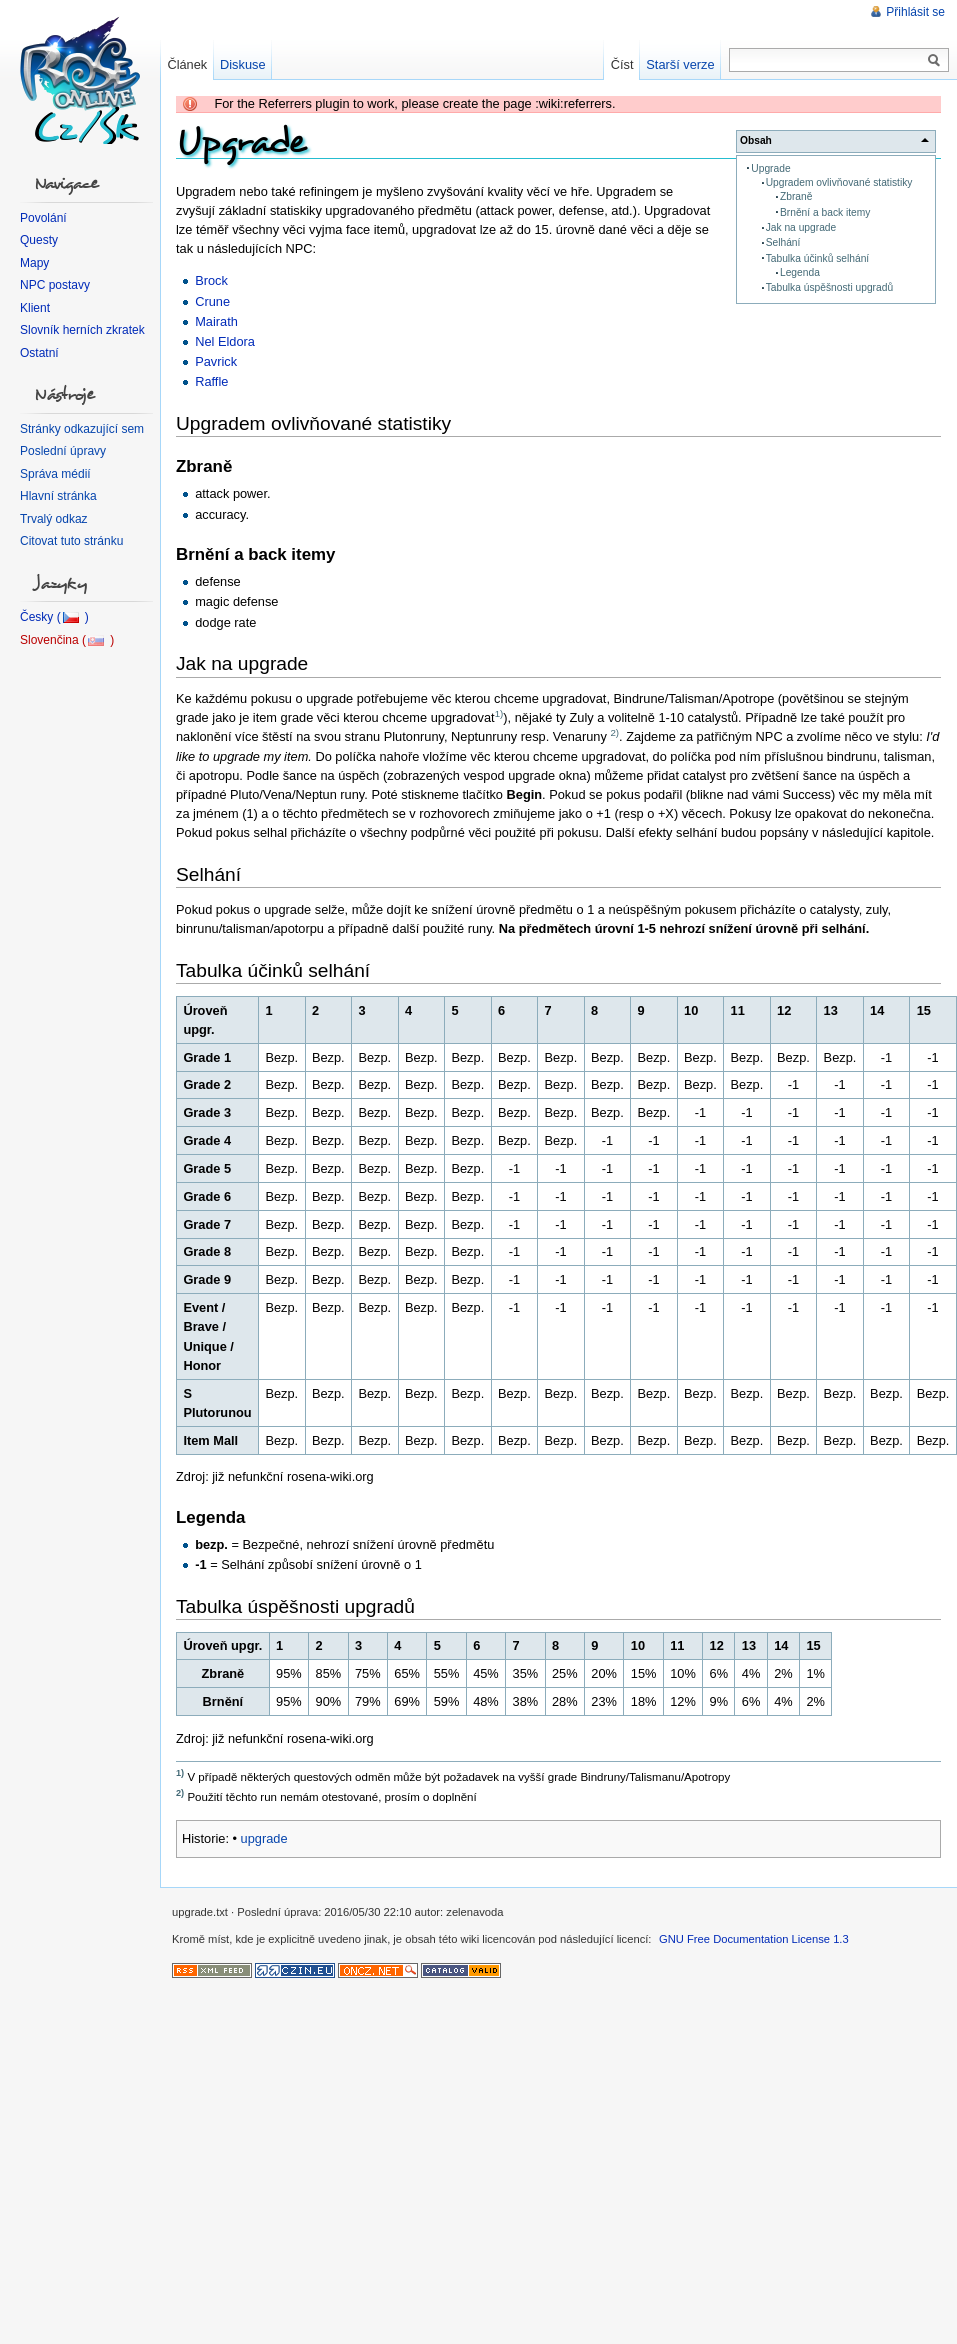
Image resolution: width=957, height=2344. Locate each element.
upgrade (264, 1838)
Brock (211, 280)
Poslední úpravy (63, 451)
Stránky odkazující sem (82, 429)
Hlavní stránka (58, 496)
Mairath (216, 321)
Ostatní (39, 353)
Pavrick (216, 361)
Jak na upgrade (801, 227)
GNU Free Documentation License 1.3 (754, 1939)
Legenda (800, 272)
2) (614, 732)
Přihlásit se (915, 12)
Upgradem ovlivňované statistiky (839, 182)
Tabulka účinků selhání (818, 258)
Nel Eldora (225, 341)
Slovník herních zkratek (82, 330)
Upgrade (770, 168)
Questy (39, 240)
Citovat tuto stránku (71, 541)
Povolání (43, 218)
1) (499, 713)
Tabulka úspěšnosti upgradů (829, 287)
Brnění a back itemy (825, 212)
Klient (35, 308)
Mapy (34, 263)
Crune (212, 301)
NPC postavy (55, 285)
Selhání (783, 242)
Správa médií (55, 474)
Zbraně (796, 196)
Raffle (211, 381)
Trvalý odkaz (54, 519)
